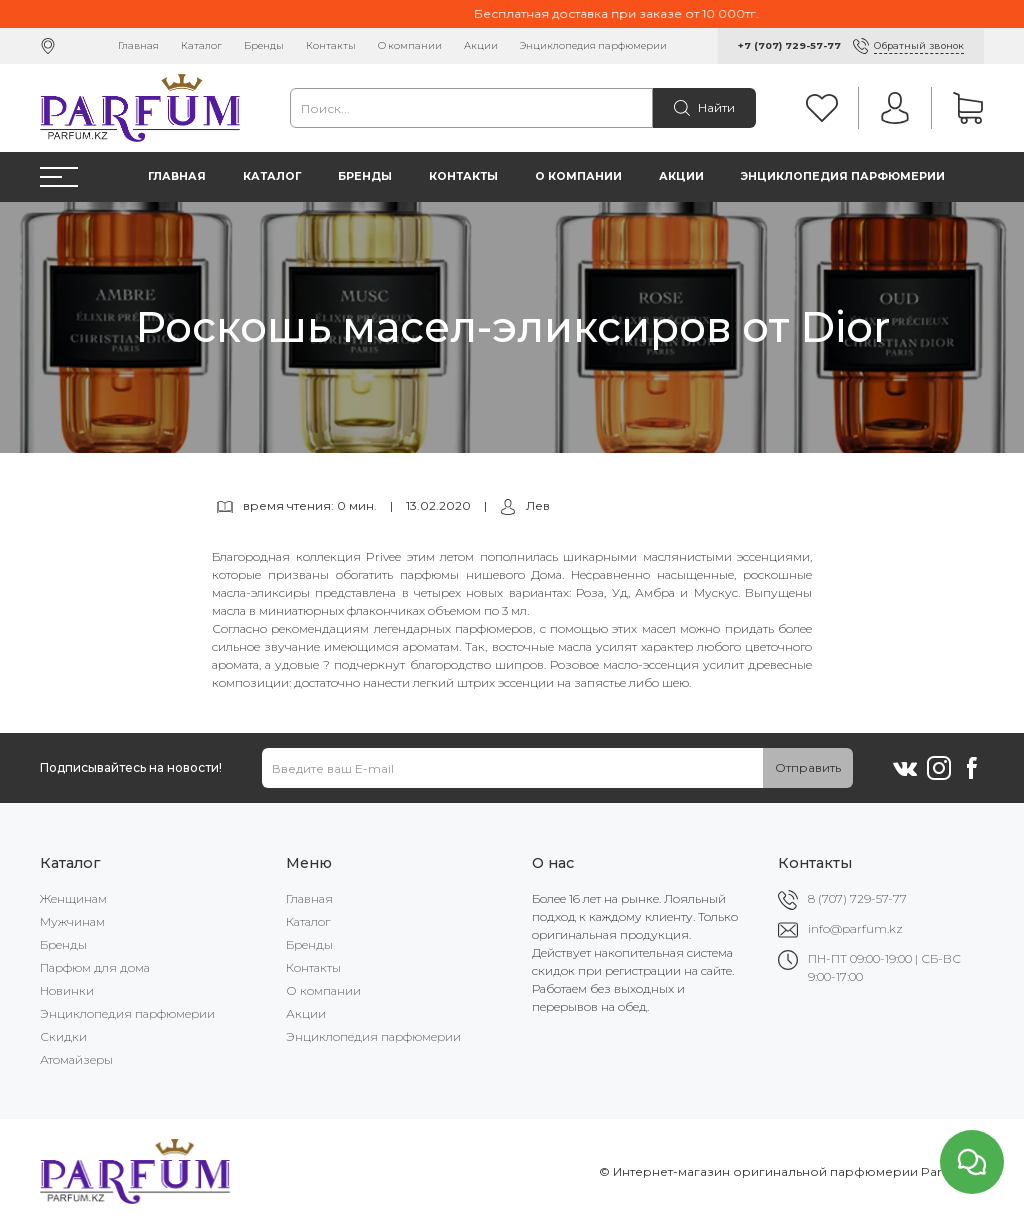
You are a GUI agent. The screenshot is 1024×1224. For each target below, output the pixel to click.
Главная (138, 45)
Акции (481, 45)
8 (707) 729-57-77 (857, 898)
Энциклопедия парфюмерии (593, 45)
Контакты (331, 45)
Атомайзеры (76, 1059)
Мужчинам (72, 921)
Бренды (264, 45)
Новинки (67, 990)
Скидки (63, 1036)
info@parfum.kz (855, 928)
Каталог (201, 45)
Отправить (808, 767)
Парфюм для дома (95, 967)
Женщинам (73, 898)
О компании (410, 45)
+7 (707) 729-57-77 (789, 45)
